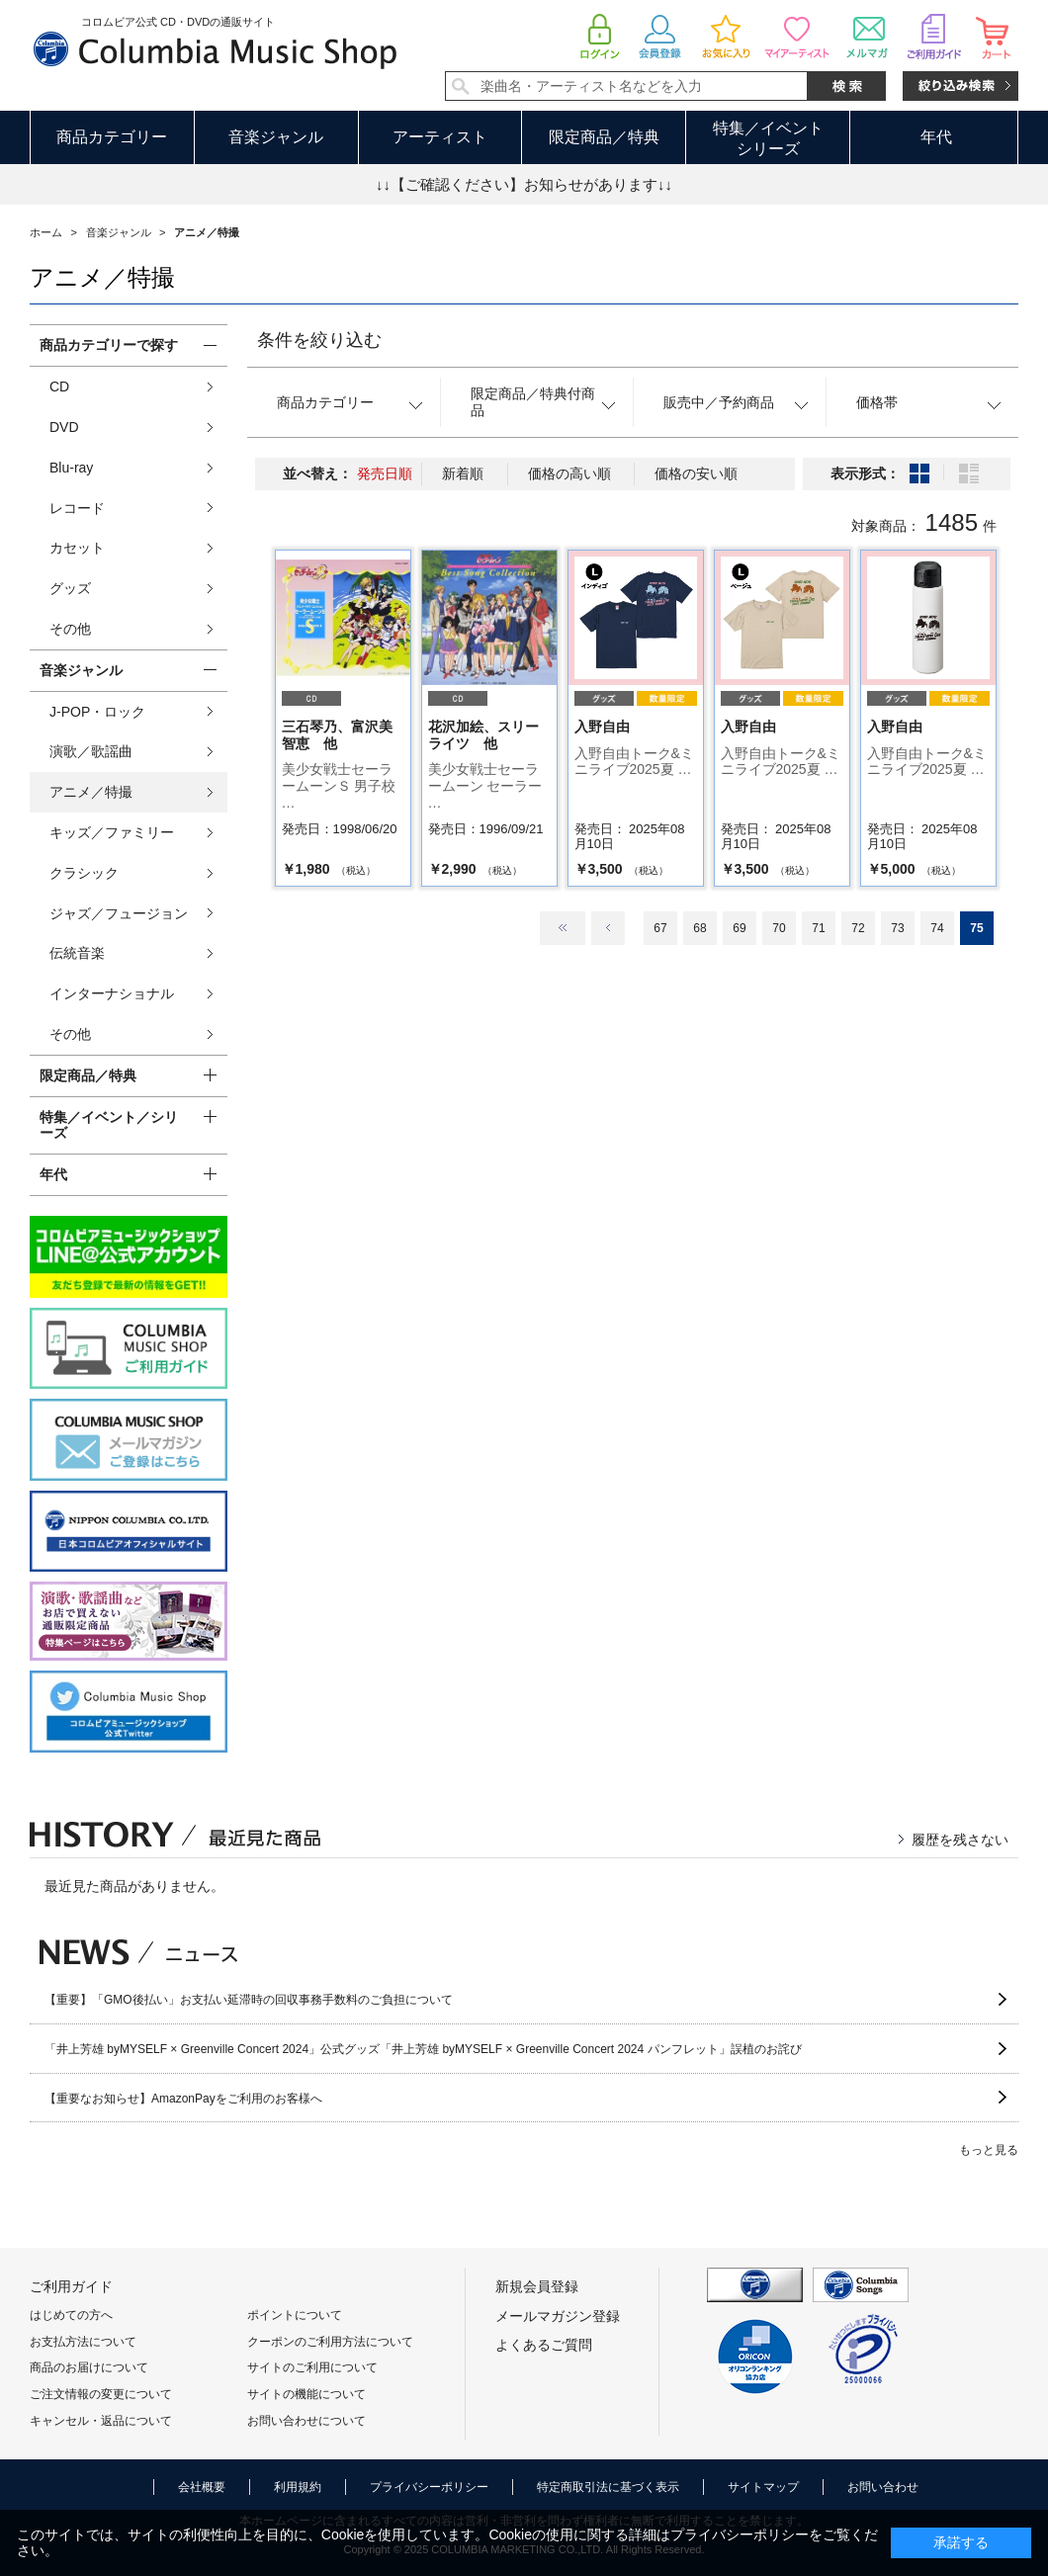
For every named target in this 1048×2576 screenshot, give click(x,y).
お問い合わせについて (306, 2421)
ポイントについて (294, 2315)
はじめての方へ (71, 2315)
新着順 (462, 473)
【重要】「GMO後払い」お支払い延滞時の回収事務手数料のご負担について (248, 2000)
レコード (77, 508)
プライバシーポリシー (429, 2487)
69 (739, 928)
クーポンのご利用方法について (330, 2342)
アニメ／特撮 (90, 792)
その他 (70, 629)
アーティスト (440, 137)
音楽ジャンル (275, 137)
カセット (77, 548)
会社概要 (201, 2487)
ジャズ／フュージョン (118, 913)
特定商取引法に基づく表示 (608, 2487)
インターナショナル (111, 993)
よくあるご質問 (543, 2345)
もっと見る (988, 2150)
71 (818, 928)
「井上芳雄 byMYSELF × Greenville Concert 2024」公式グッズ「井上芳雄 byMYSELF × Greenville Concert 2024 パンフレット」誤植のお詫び (423, 2049)
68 (699, 928)
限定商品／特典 (604, 137)
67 (660, 928)
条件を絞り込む (319, 340)
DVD (64, 427)
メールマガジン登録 (557, 2316)
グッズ (70, 588)
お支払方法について (83, 2342)
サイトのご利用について (312, 2367)
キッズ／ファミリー (111, 832)
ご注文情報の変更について (101, 2394)
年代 (936, 137)
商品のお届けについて (89, 2367)
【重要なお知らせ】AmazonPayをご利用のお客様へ (183, 2098)
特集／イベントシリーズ (768, 138)
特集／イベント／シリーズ (109, 1125)
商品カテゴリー (111, 137)
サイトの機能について (306, 2394)
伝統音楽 (77, 953)
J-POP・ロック (97, 712)
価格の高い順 (569, 473)
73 (897, 928)
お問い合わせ (882, 2487)
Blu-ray (71, 467)
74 (936, 928)
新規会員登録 (536, 2286)
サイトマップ (763, 2487)
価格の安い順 (696, 473)
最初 (562, 928)
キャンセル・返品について (101, 2421)
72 (857, 928)
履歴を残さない (960, 1839)
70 (778, 928)
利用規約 (297, 2487)
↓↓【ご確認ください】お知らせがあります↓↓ (524, 184)
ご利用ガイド (71, 2286)
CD (59, 386)
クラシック (84, 873)
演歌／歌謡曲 (90, 751)
